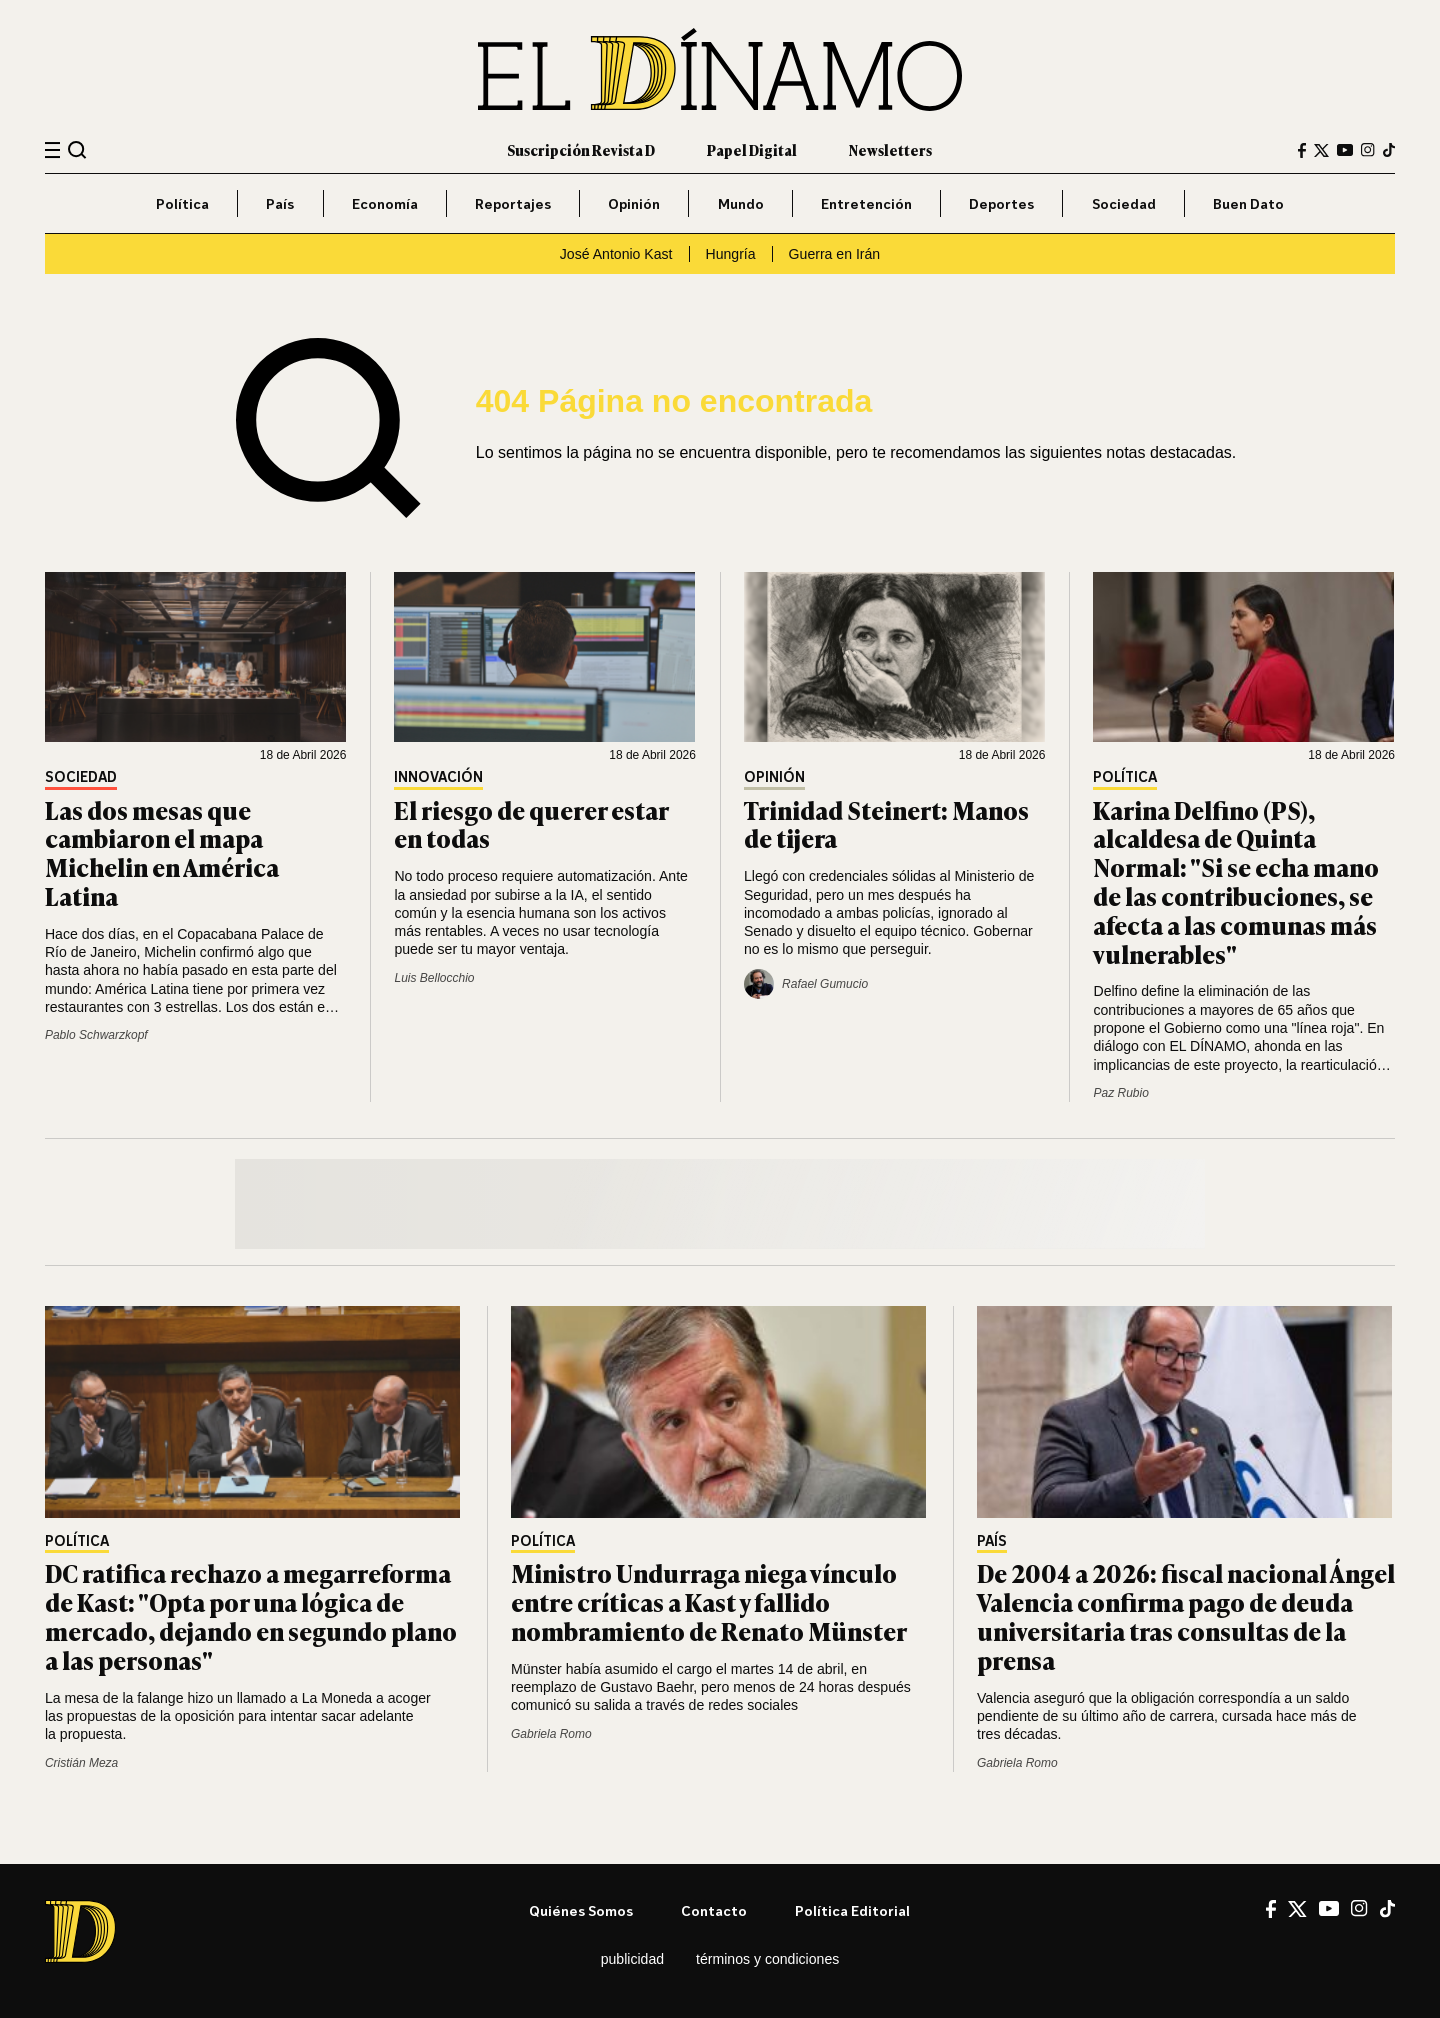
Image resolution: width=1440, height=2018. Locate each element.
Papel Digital (752, 149)
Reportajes (513, 203)
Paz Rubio (1120, 1093)
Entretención (866, 203)
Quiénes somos (581, 1910)
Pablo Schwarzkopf (96, 1035)
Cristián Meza (81, 1763)
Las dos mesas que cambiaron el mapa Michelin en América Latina (162, 852)
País (280, 203)
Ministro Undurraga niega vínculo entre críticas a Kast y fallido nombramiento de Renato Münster (709, 1601)
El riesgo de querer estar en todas (531, 824)
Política (182, 203)
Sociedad (1124, 203)
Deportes (1001, 203)
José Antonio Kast (616, 254)
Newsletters (890, 149)
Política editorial (852, 1910)
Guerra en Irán (835, 254)
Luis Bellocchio (434, 978)
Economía (385, 203)
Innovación (438, 777)
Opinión (634, 203)
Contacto (714, 1910)
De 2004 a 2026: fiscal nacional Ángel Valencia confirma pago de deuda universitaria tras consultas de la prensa (1186, 1615)
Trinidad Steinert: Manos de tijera (886, 824)
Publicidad (632, 1959)
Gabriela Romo (551, 1734)
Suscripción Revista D (581, 149)
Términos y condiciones (767, 1959)
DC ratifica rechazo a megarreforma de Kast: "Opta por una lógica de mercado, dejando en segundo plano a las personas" (251, 1615)
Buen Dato (1248, 203)
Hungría (731, 254)
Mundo (741, 203)
